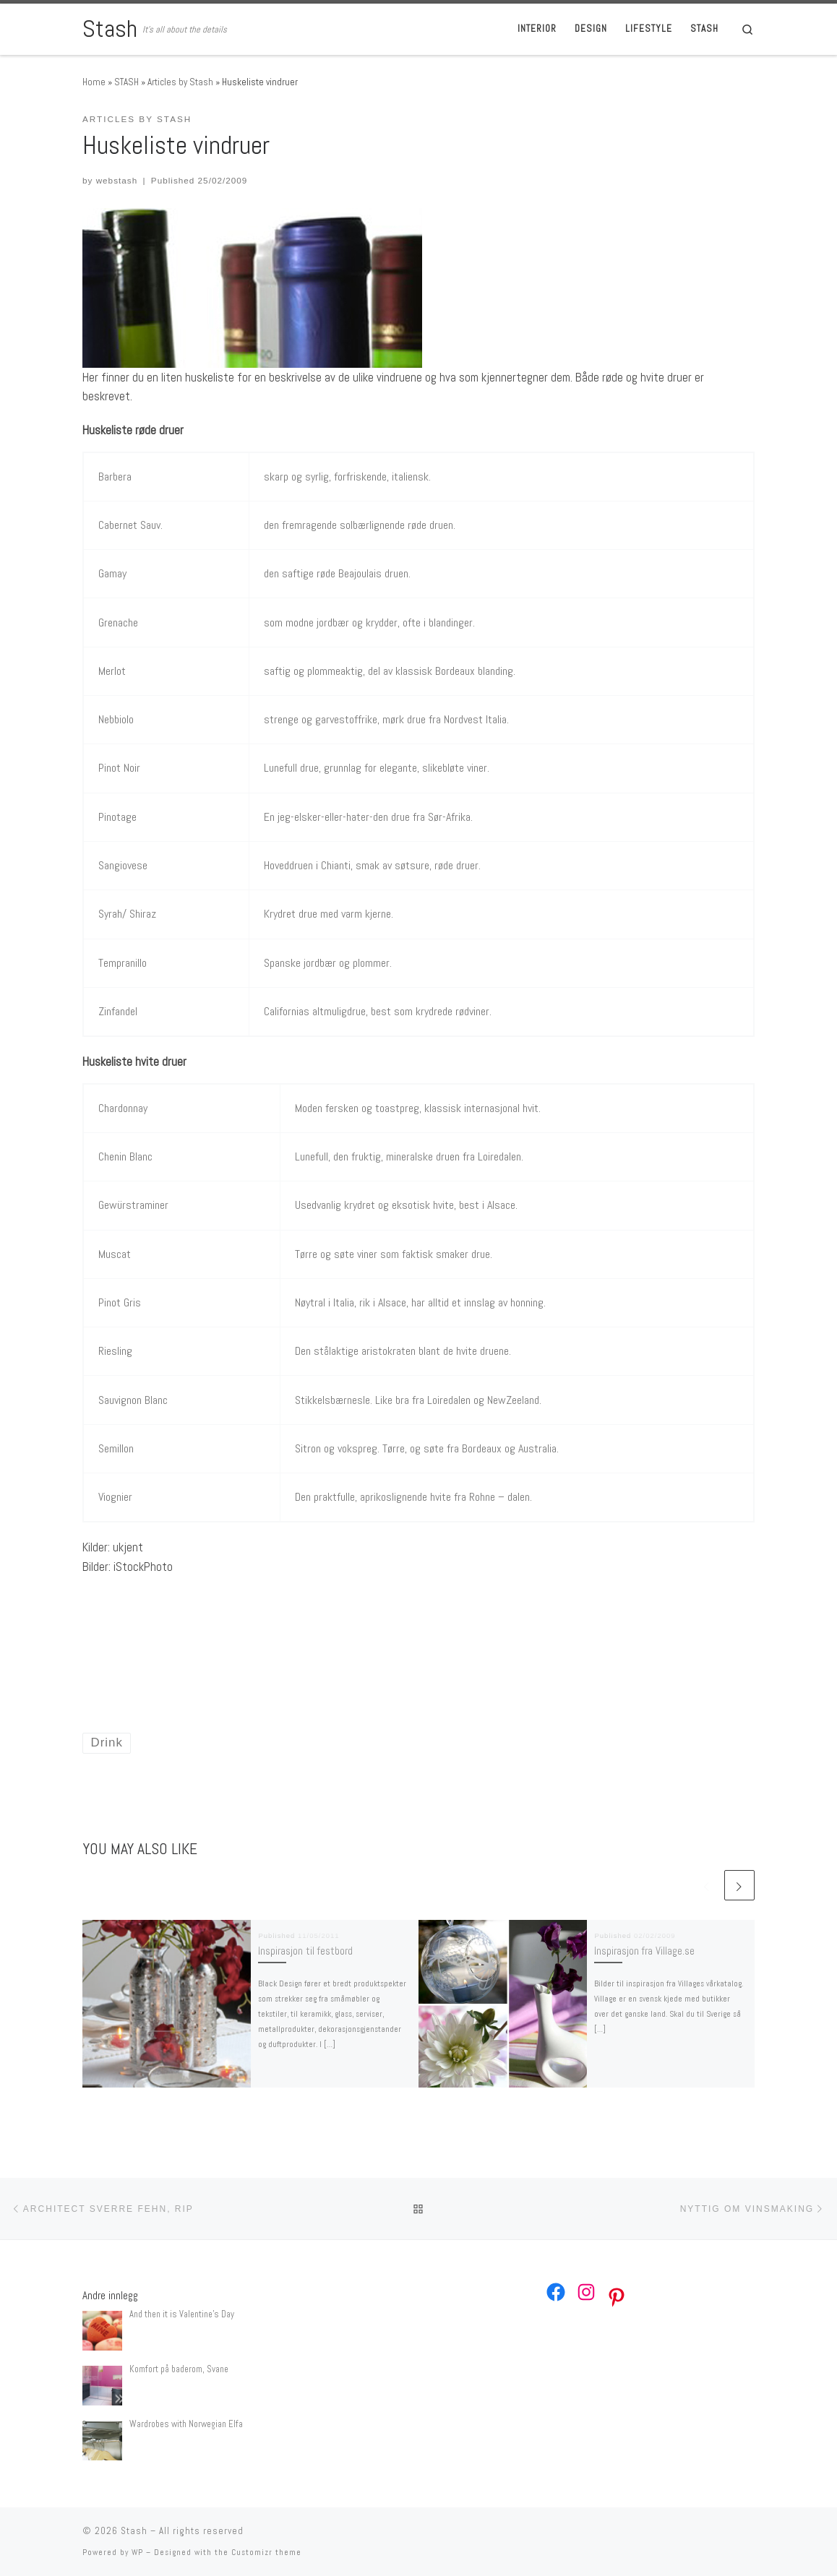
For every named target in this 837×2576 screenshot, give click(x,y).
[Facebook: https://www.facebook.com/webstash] (556, 2292)
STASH (126, 82)
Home (94, 82)
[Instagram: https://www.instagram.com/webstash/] (586, 2292)
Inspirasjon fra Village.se (644, 1950)
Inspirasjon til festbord (305, 1950)
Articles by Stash (180, 82)
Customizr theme (266, 2552)
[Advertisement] (251, 1631)
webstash (117, 180)
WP (137, 2552)
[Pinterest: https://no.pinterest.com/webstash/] (616, 2297)
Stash (134, 2531)
